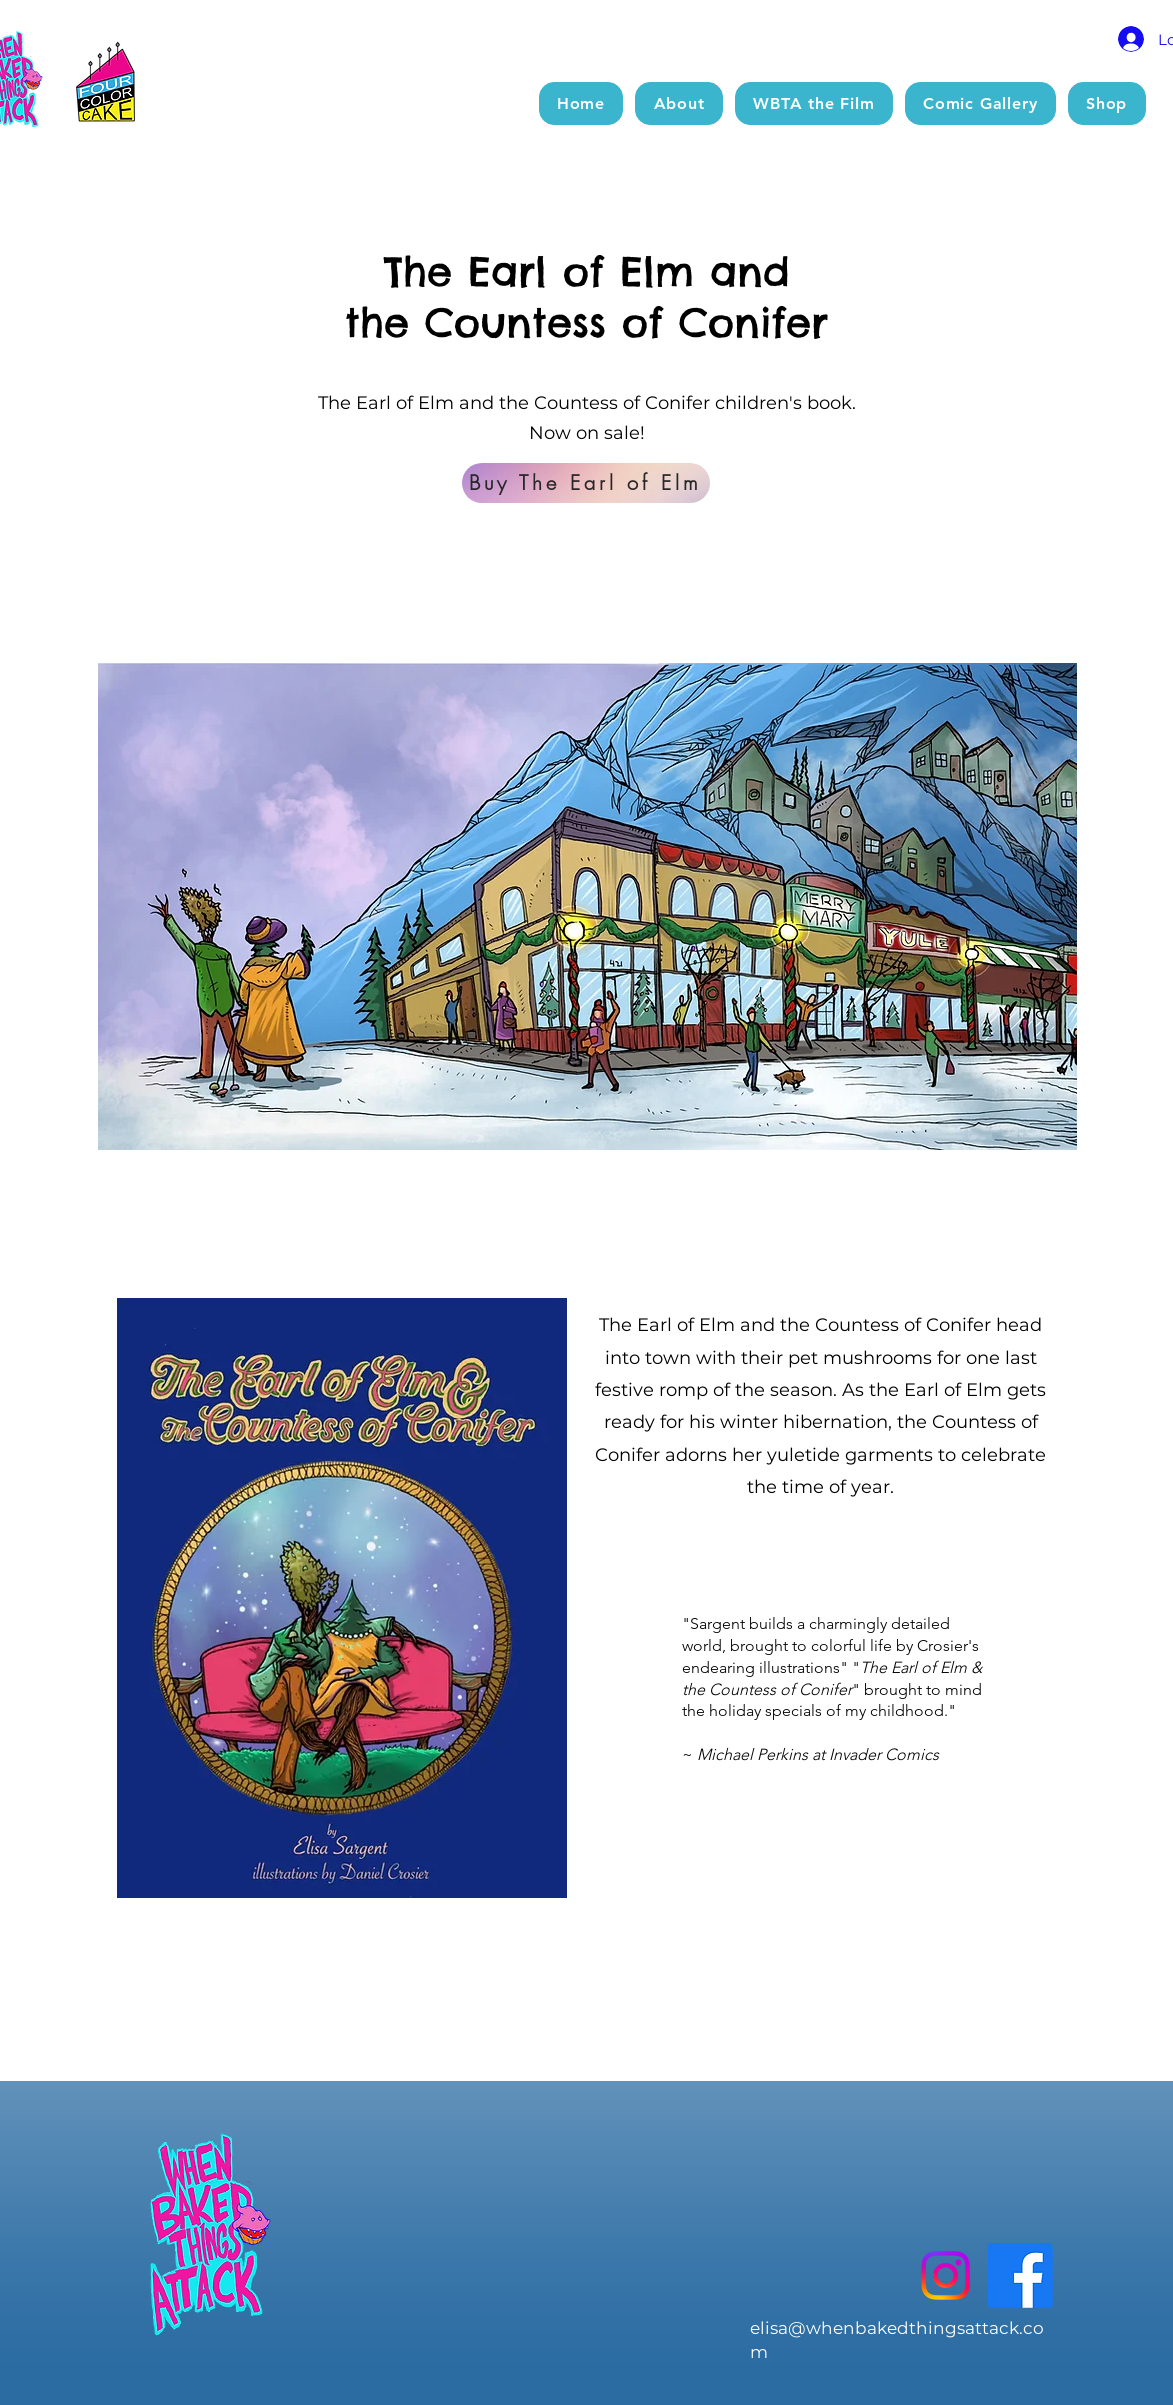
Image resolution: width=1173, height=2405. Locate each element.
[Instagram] (945, 2275)
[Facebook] (1020, 2275)
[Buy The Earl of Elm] (586, 483)
